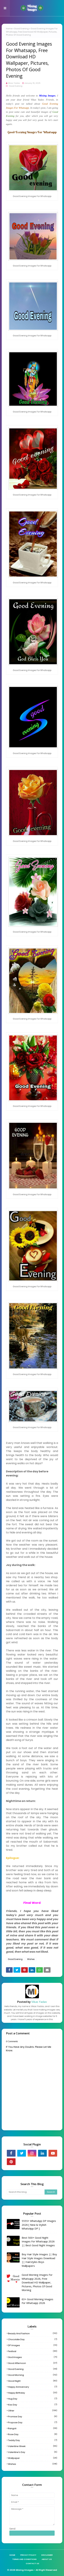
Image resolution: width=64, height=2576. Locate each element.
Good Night (32, 2381)
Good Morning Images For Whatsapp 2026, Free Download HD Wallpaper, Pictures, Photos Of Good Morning (37, 2282)
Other (32, 2410)
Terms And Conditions (24, 2559)
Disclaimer (47, 2555)
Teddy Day (32, 2440)
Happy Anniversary (32, 2387)
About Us (47, 2559)
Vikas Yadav (14, 83)
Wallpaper (32, 2458)
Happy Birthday (32, 2392)
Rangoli (32, 2428)
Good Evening (21, 28)
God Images (32, 2357)
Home (9, 28)
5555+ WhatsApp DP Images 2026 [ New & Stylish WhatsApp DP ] (39, 2224)
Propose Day (32, 2422)
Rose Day (32, 2434)
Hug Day (32, 2398)
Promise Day (32, 2416)
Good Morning (32, 2375)
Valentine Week (32, 2446)
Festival (32, 2351)
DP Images (32, 2345)
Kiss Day (32, 2404)
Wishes (31, 1959)
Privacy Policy (28, 2555)
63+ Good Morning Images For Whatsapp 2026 (37, 2301)
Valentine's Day (32, 2452)
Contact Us (32, 2563)
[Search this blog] (26, 2192)
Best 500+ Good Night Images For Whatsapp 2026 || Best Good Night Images (38, 2241)
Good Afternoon (32, 2363)
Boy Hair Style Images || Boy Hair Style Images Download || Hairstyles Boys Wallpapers (39, 2260)
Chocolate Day (32, 2339)
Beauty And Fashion (32, 2333)
